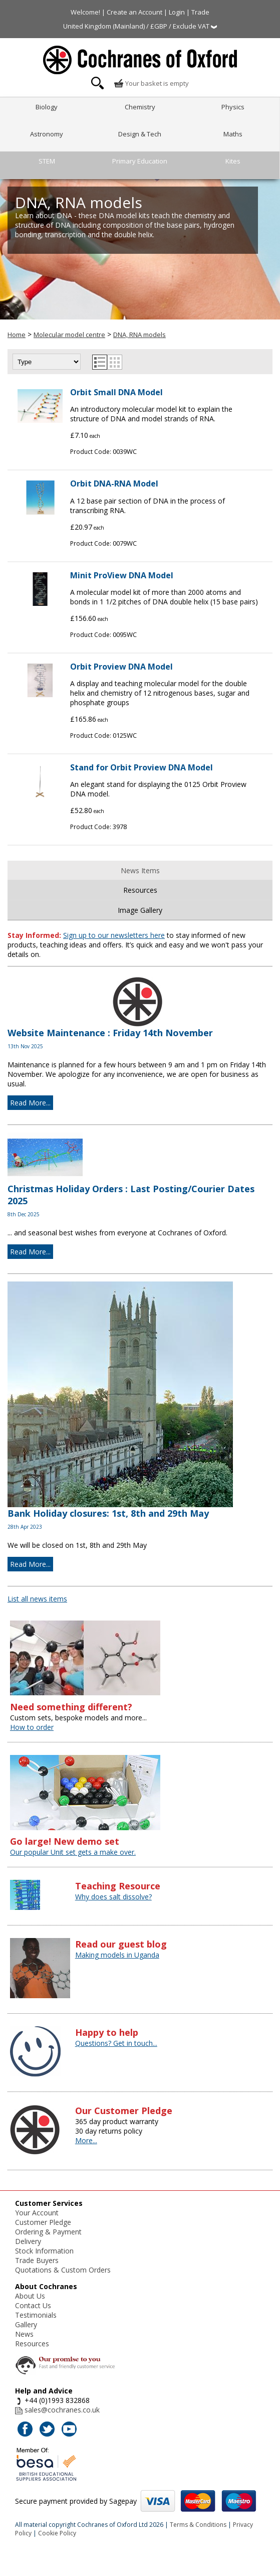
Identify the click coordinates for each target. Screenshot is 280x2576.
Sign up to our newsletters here (114, 935)
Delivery (28, 2241)
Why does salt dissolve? (113, 1896)
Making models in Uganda (117, 1955)
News (24, 2334)
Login (177, 12)
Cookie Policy (57, 2533)
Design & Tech (139, 133)
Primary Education (139, 161)
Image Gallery (140, 910)
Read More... (30, 1102)
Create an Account (134, 12)
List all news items (37, 1598)
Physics (232, 106)
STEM (47, 161)
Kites (232, 161)
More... (86, 2140)
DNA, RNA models (139, 334)
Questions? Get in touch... (116, 2043)
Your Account (37, 2212)
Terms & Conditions (198, 2524)
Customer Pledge (43, 2222)
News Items (140, 870)
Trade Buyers (37, 2260)
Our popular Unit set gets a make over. (73, 1852)
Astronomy (46, 133)
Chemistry (140, 106)
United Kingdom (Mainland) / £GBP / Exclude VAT (140, 26)
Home (17, 334)
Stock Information (44, 2251)
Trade (200, 12)
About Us (30, 2296)
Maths (232, 133)
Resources (140, 890)
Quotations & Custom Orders (63, 2270)
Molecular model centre (69, 334)
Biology (47, 106)
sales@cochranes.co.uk (62, 2409)
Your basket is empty (151, 83)
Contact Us (33, 2305)
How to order (32, 1727)
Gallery (26, 2324)
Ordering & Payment (48, 2231)
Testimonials (36, 2315)
